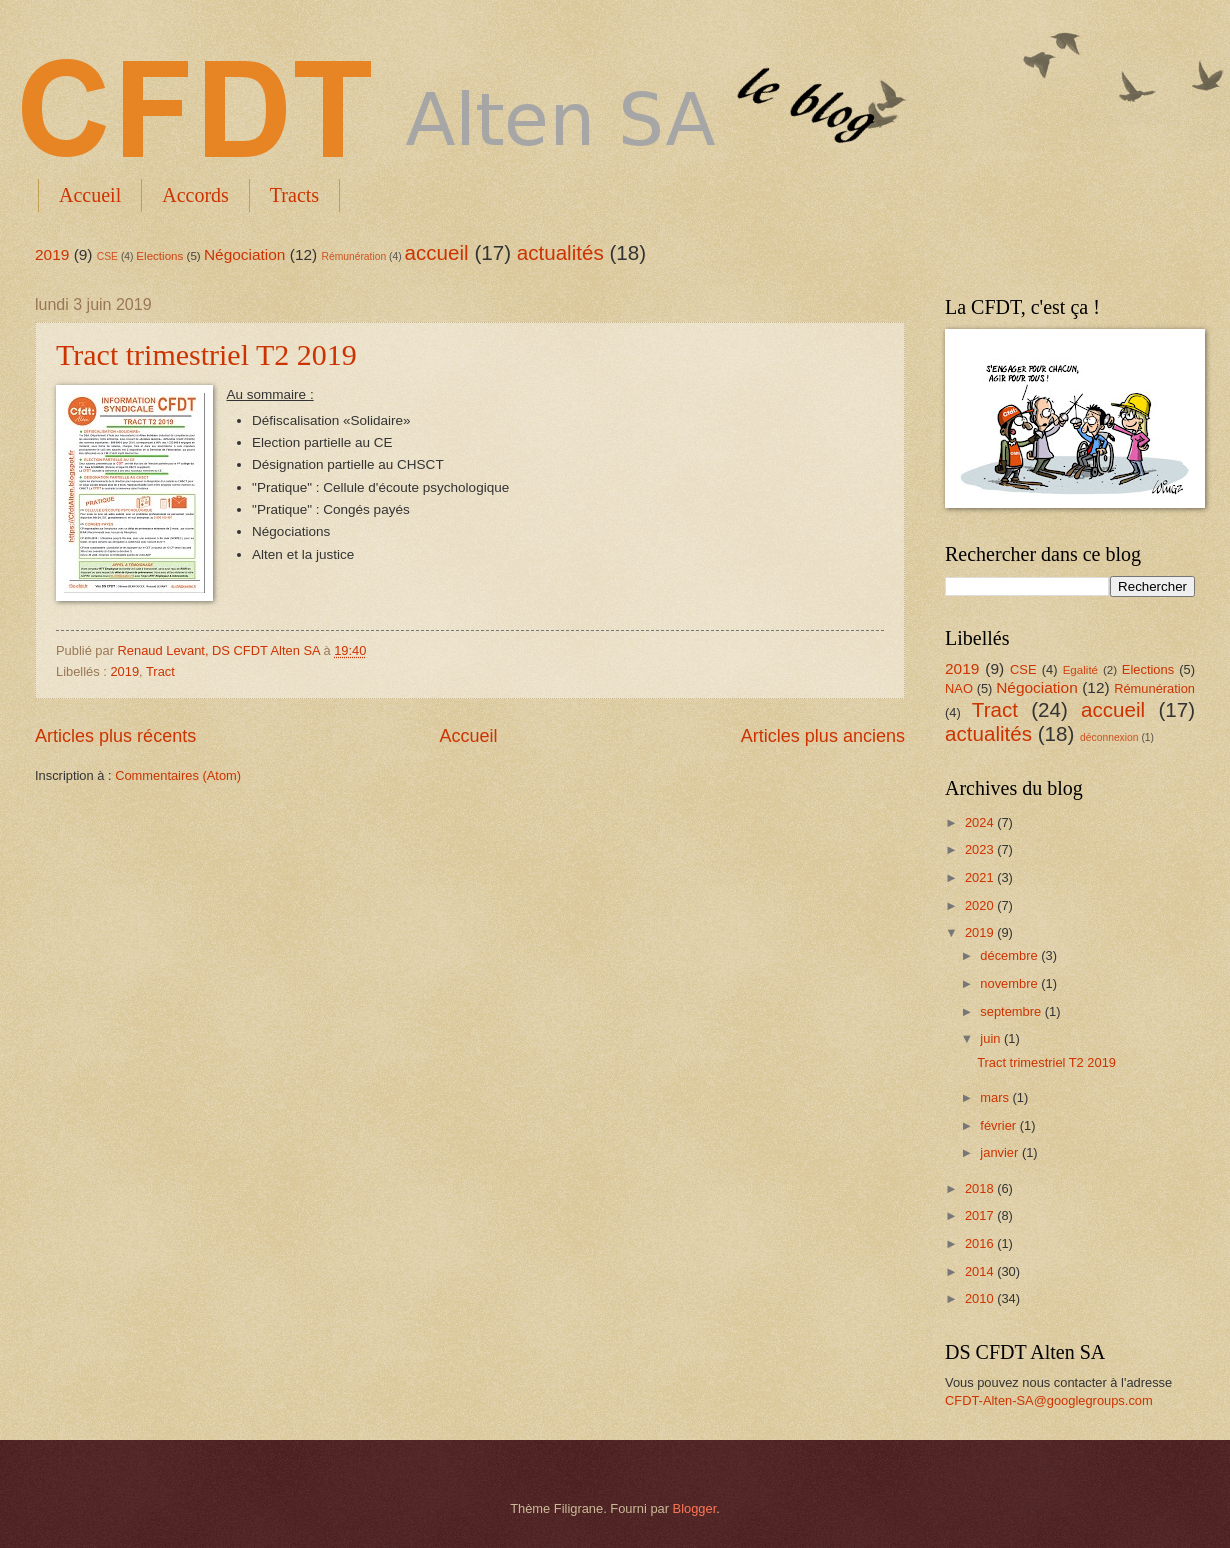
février (999, 1125)
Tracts (294, 195)
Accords (195, 195)
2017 (981, 1215)
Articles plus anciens (823, 736)
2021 (981, 877)
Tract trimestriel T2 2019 (206, 354)
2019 (52, 254)
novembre (1010, 983)
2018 (981, 1188)
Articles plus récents (115, 736)
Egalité (1080, 670)
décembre (1010, 955)
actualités (560, 252)
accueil (437, 252)
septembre (1012, 1011)
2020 (981, 905)
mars (996, 1097)
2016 (981, 1243)
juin (992, 1038)
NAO (959, 688)
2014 (981, 1271)
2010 (981, 1298)
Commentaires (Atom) (178, 775)
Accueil (90, 195)
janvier (1001, 1152)
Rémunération (354, 256)
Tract (160, 671)
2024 (981, 822)
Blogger (695, 1508)
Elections (159, 256)
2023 (981, 849)
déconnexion (1109, 737)
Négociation (245, 254)
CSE (107, 256)
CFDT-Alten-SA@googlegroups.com (1049, 1400)
